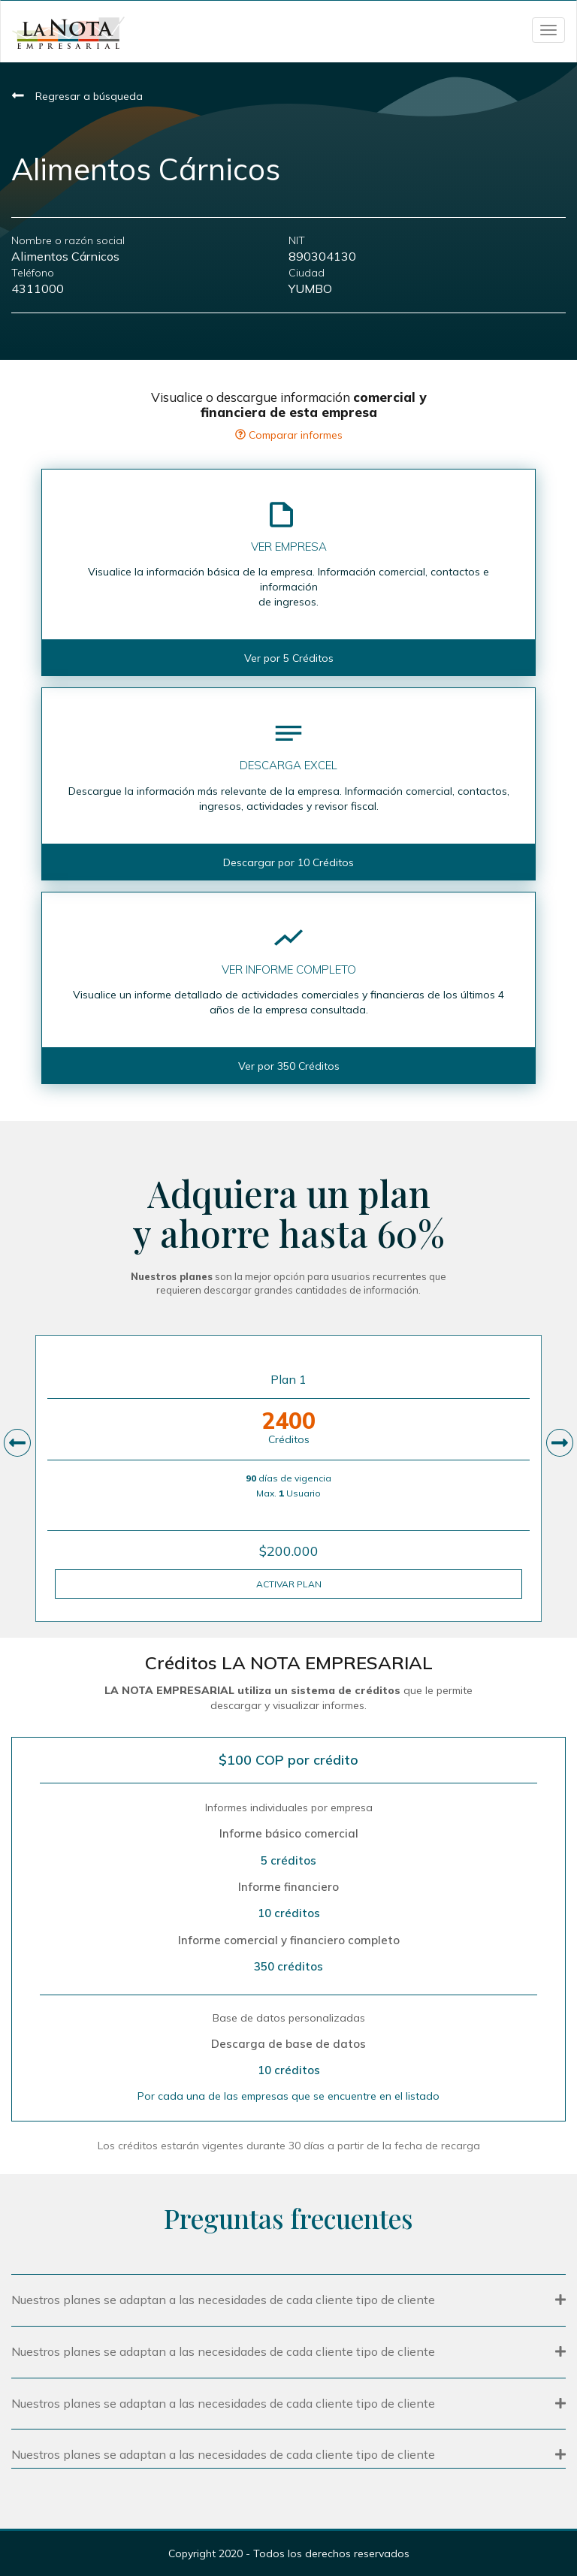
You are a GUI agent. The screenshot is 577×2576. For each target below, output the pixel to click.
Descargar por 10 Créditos (288, 862)
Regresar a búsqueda (77, 96)
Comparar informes (289, 435)
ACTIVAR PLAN (289, 1584)
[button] (288, 2300)
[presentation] (17, 1443)
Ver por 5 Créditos (289, 658)
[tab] (288, 2298)
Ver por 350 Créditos (289, 1066)
